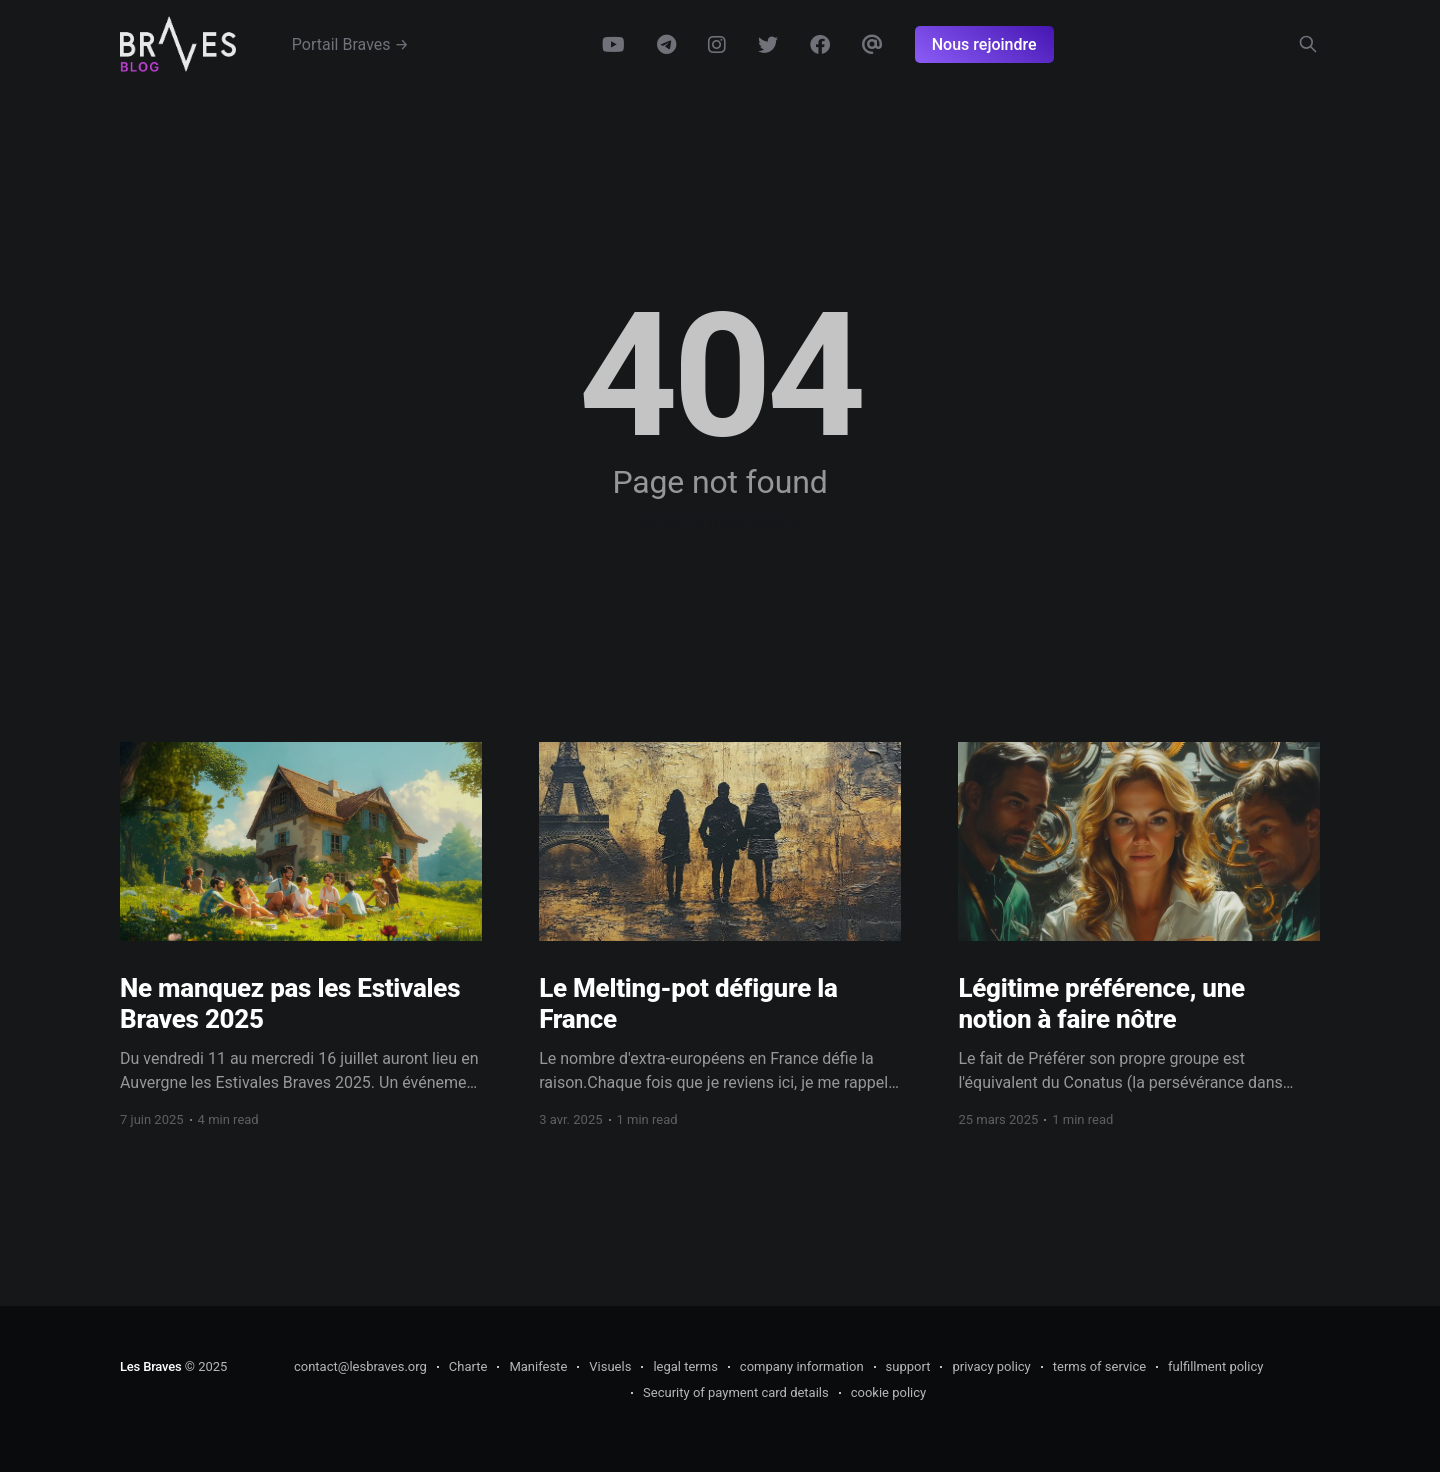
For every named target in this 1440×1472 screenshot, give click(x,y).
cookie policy (889, 1392)
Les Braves (150, 1366)
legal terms (685, 1366)
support (908, 1366)
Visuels (610, 1366)
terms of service (1099, 1366)
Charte (468, 1366)
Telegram (666, 45)
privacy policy (991, 1366)
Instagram (717, 45)
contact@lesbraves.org (360, 1366)
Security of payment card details (736, 1392)
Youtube (613, 45)
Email (872, 45)
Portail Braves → (350, 44)
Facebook (820, 45)
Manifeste (538, 1366)
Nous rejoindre (984, 44)
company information (802, 1366)
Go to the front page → (720, 521)
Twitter (768, 45)
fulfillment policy (1215, 1366)
